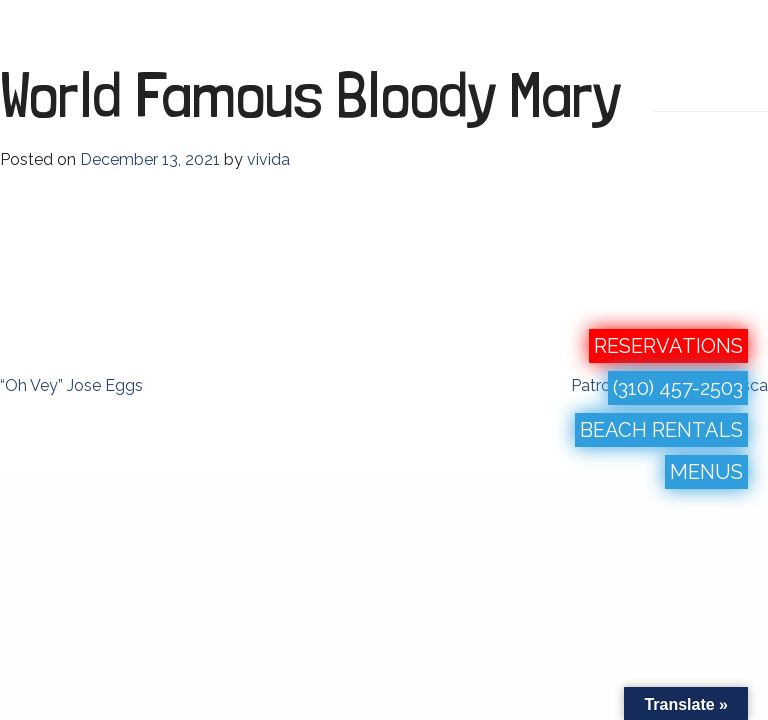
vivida (268, 159)
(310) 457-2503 (678, 388)
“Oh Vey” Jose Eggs (71, 385)
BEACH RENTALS (661, 430)
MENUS (706, 472)
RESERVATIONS (668, 346)
